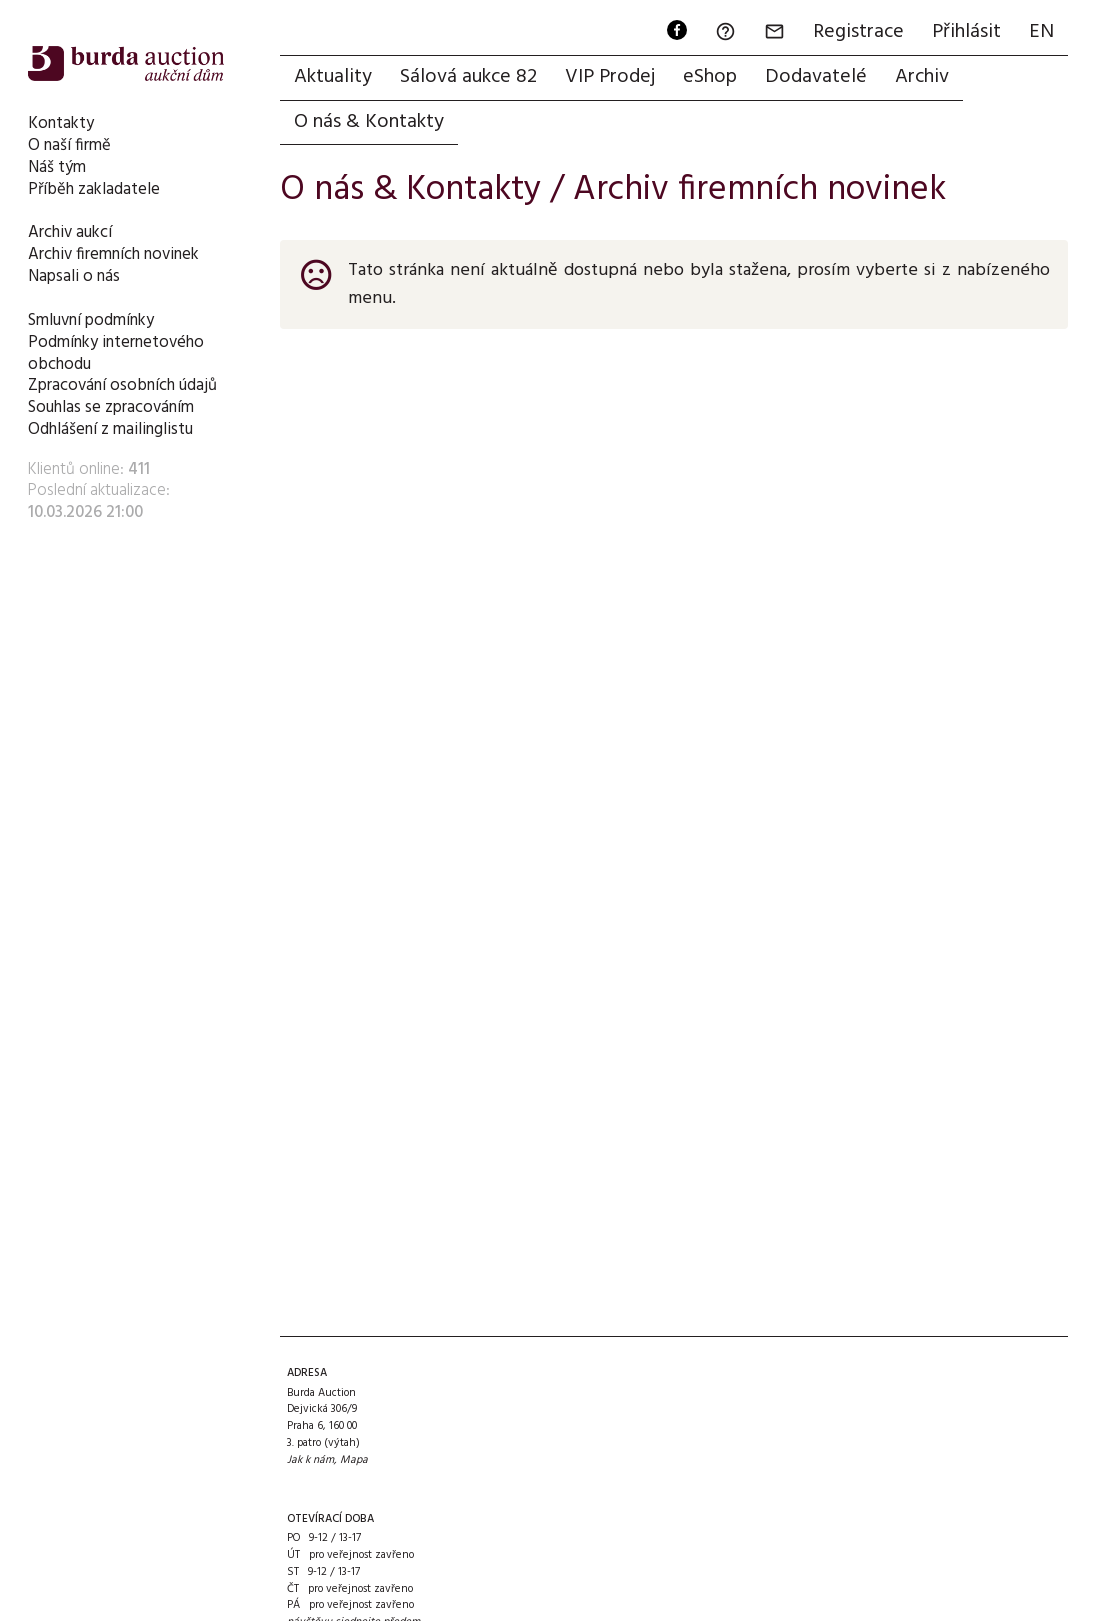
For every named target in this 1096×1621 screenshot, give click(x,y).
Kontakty (61, 123)
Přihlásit (966, 32)
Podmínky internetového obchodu (116, 353)
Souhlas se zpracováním (111, 407)
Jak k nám (310, 1460)
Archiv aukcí (70, 232)
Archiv (922, 77)
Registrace (858, 32)
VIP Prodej (610, 77)
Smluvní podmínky (91, 320)
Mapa (354, 1460)
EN (1041, 32)
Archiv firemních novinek (113, 254)
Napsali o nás (74, 276)
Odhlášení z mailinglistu (110, 429)
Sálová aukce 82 (468, 77)
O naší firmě (69, 145)
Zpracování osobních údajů (122, 385)
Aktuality (333, 77)
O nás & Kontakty (369, 122)
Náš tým (57, 167)
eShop (710, 77)
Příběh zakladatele (94, 189)
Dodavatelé (816, 77)
